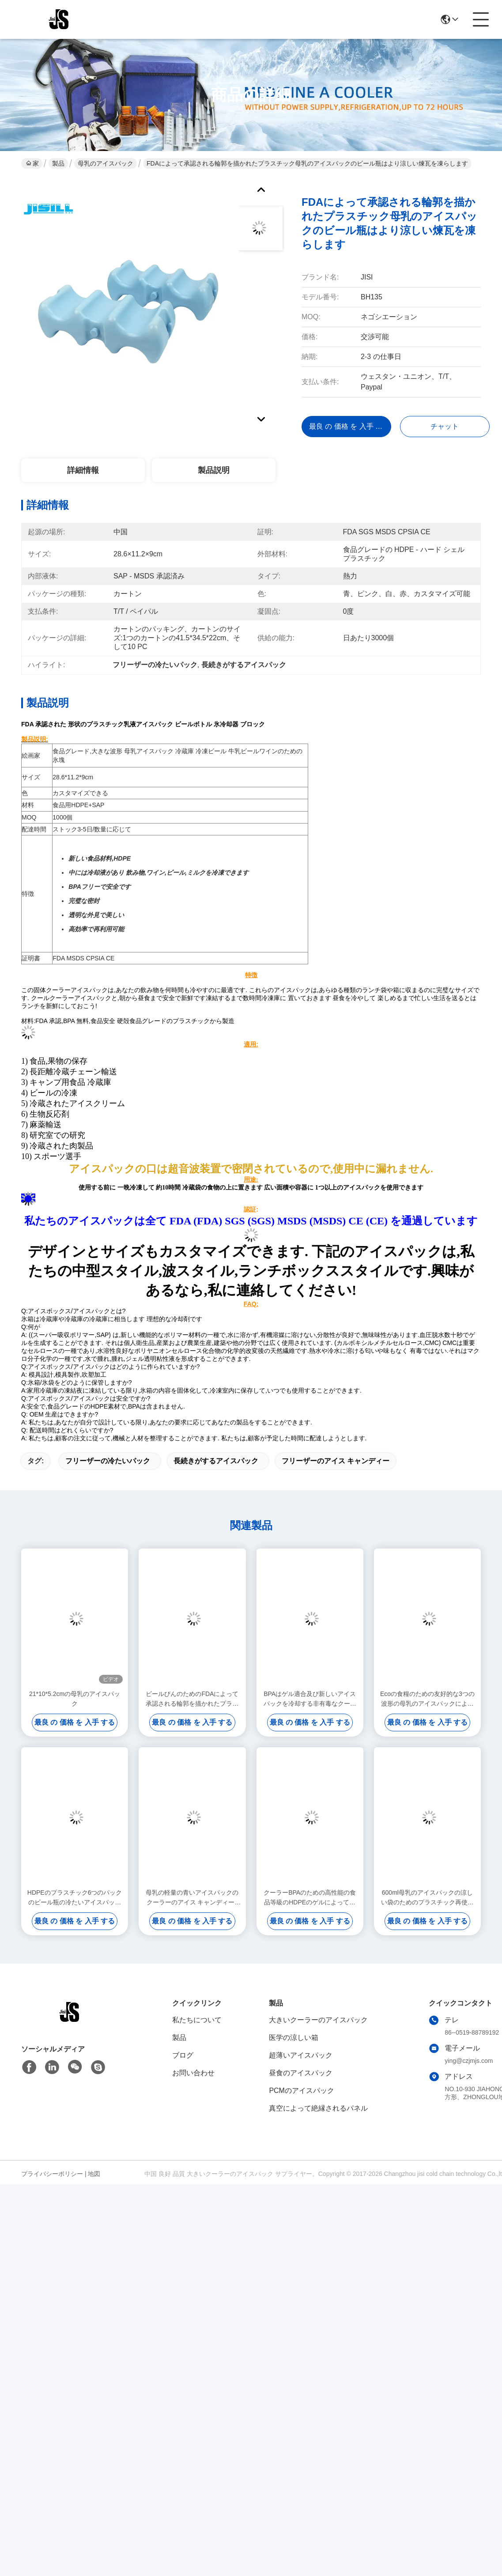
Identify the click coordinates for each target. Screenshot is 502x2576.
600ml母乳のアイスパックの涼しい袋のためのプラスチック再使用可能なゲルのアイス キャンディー (427, 1898)
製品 (58, 163)
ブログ (182, 2055)
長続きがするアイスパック (216, 1461)
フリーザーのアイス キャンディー (335, 1461)
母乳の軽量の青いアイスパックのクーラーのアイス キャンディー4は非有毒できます (192, 1898)
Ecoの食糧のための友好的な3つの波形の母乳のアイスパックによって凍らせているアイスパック (427, 1699)
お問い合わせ (193, 2073)
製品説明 (214, 470)
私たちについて (197, 2020)
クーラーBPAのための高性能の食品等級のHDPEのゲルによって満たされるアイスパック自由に (310, 1898)
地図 (94, 2173)
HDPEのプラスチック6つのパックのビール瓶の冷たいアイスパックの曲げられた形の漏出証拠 (74, 1898)
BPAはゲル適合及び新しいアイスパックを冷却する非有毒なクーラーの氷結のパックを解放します (310, 1699)
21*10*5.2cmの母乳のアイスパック (74, 1698)
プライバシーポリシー (52, 2173)
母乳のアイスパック (105, 163)
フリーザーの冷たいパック (107, 1461)
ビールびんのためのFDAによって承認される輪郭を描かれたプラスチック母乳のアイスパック (192, 1699)
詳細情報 (83, 470)
